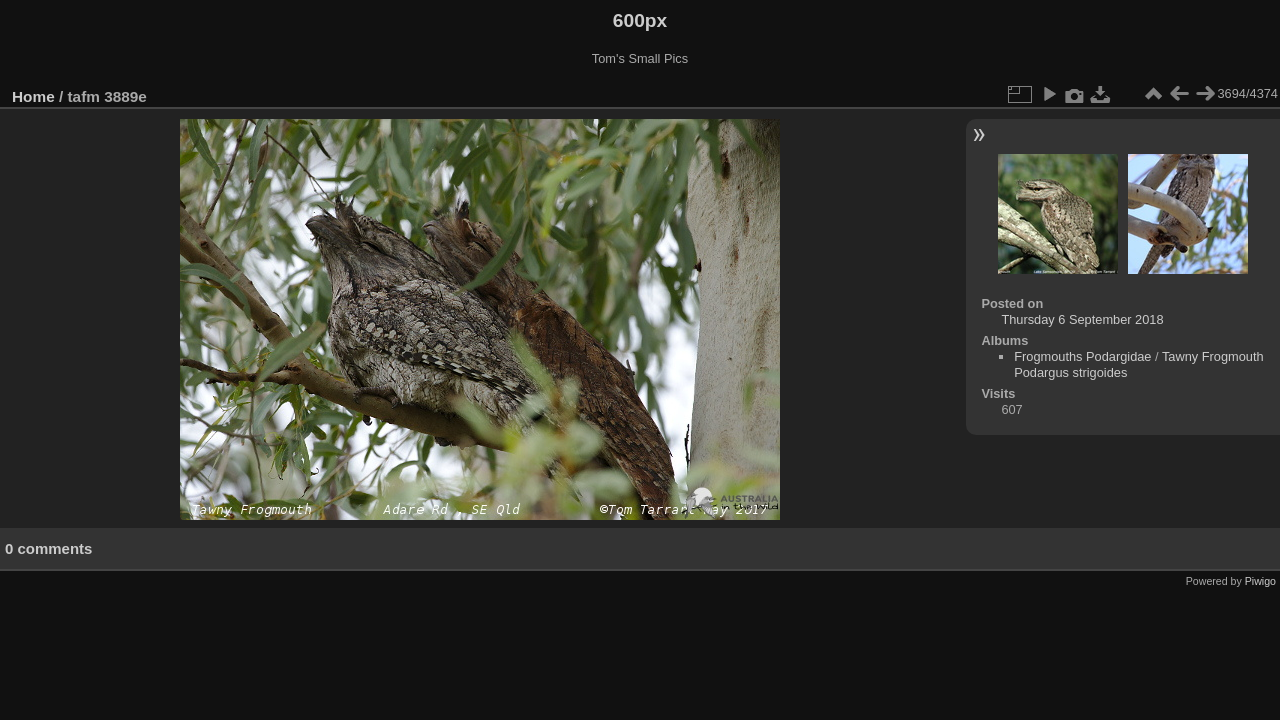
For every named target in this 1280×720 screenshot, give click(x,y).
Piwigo (1260, 581)
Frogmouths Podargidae (1082, 356)
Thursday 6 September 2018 (1082, 319)
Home (33, 96)
